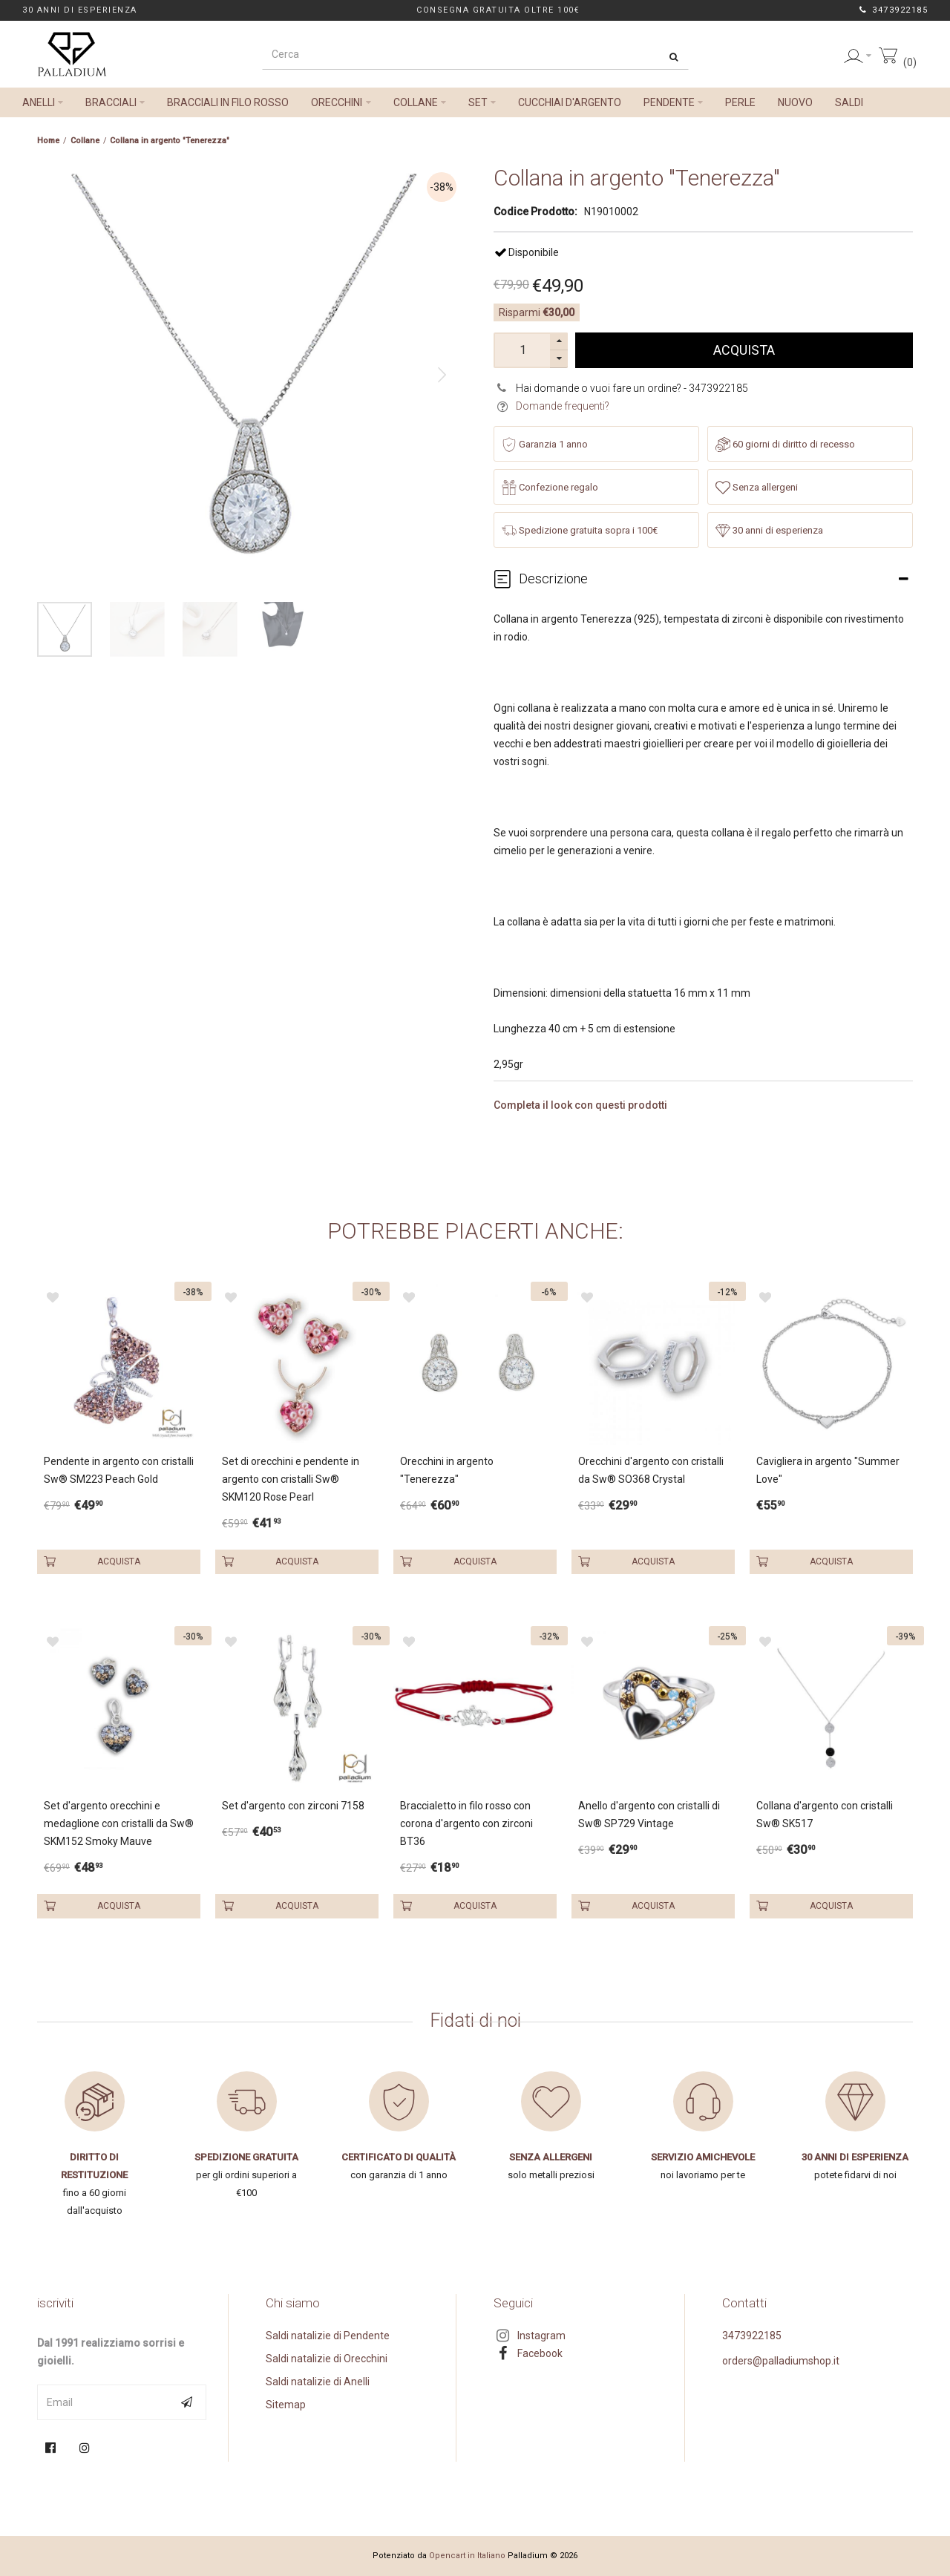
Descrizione (553, 578)
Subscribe (188, 2402)
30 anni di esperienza (769, 530)
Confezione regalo (550, 487)
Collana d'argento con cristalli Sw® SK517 (824, 1814)
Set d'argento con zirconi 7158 (293, 1806)
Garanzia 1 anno (545, 444)
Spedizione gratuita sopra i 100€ (580, 530)
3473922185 (898, 10)
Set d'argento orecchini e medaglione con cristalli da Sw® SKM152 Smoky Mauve (119, 1823)
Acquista (744, 350)
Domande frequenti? (562, 406)
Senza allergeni (756, 487)
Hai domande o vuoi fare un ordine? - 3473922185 (632, 388)
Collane (85, 140)
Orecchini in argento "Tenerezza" (447, 1470)
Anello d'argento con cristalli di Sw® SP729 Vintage (649, 1814)
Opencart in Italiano (467, 2555)
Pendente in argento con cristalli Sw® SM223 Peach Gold (119, 1470)
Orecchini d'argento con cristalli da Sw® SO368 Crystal (651, 1470)
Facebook (540, 2353)
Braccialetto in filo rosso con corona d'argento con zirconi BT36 (466, 1823)
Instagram (541, 2335)
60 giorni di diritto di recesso (785, 444)
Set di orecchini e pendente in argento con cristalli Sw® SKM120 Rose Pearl (290, 1479)
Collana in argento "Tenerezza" (169, 140)
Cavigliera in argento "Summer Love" (828, 1470)
